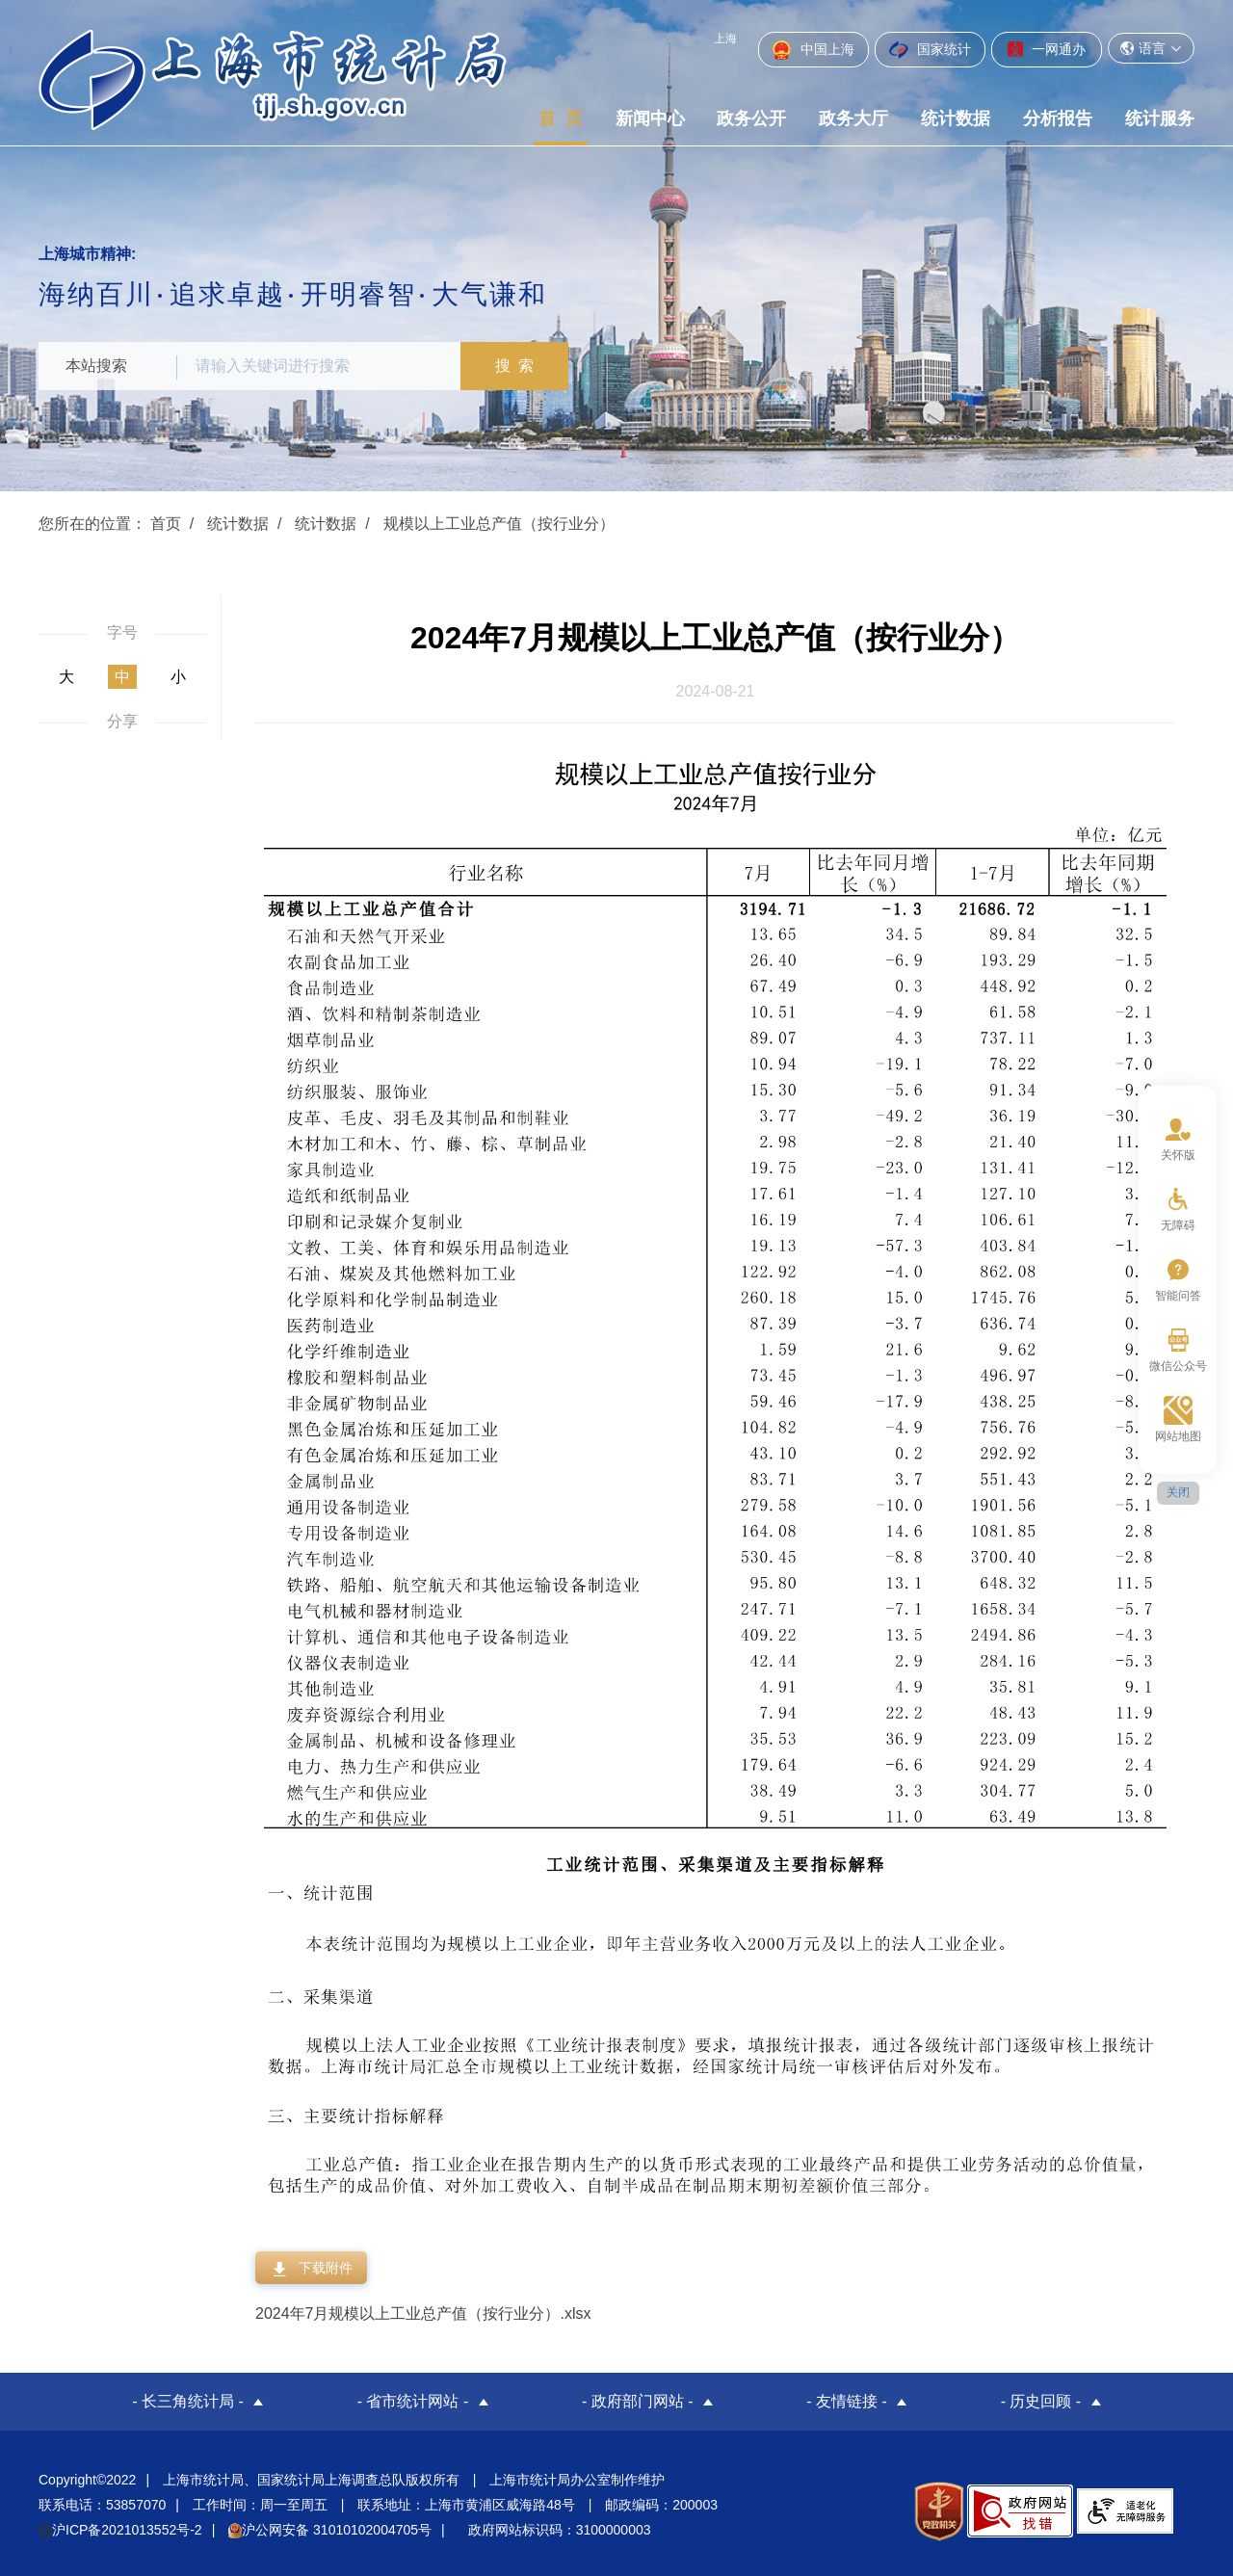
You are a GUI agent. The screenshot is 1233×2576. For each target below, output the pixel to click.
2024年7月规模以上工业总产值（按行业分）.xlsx (423, 2313)
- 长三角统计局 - (188, 2401)
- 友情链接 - (846, 2401)
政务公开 (751, 118)
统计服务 (1159, 118)
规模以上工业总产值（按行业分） (499, 523)
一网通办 (1047, 49)
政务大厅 (853, 118)
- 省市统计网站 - (413, 2401)
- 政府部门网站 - (638, 2401)
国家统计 (930, 50)
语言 (1151, 48)
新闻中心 (650, 118)
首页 (165, 523)
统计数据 (955, 118)
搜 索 (515, 365)
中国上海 (813, 50)
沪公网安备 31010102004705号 (330, 2529)
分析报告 (1057, 118)
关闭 (1178, 1492)
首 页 (560, 118)
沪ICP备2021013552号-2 (120, 2529)
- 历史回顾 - (1041, 2401)
